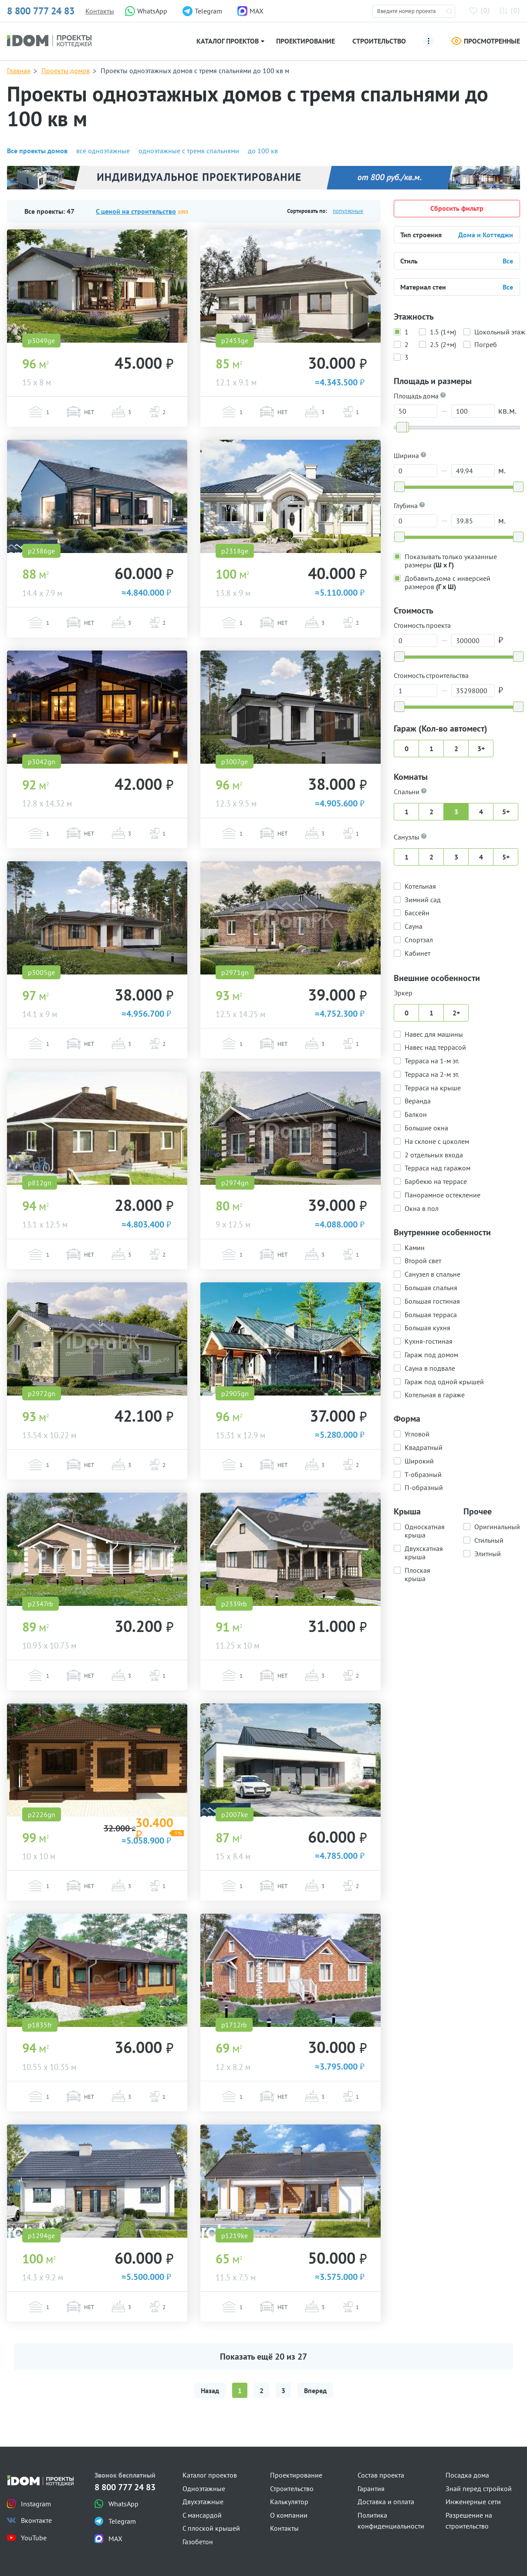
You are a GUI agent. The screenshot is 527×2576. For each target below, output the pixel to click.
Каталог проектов (227, 41)
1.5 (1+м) (443, 331)
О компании (288, 2515)
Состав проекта (381, 2475)
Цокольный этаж (499, 331)
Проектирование (305, 41)
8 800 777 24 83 (40, 11)
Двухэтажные (202, 2501)
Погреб (485, 344)
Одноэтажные (203, 2488)
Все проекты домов (37, 150)
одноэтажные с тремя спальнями (189, 150)
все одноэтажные (103, 150)
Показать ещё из (263, 2356)
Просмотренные (485, 41)
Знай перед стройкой (479, 2488)
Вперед (315, 2390)
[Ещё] (428, 41)
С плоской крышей (211, 2528)
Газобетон (197, 2541)
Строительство (379, 41)
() (481, 10)
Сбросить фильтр (456, 208)
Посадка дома (467, 2475)
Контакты (99, 10)
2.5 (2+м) (443, 344)
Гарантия (371, 2488)
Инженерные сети (473, 2501)
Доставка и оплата (386, 2501)
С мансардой (202, 2515)
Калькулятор (289, 2501)
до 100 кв (263, 150)
